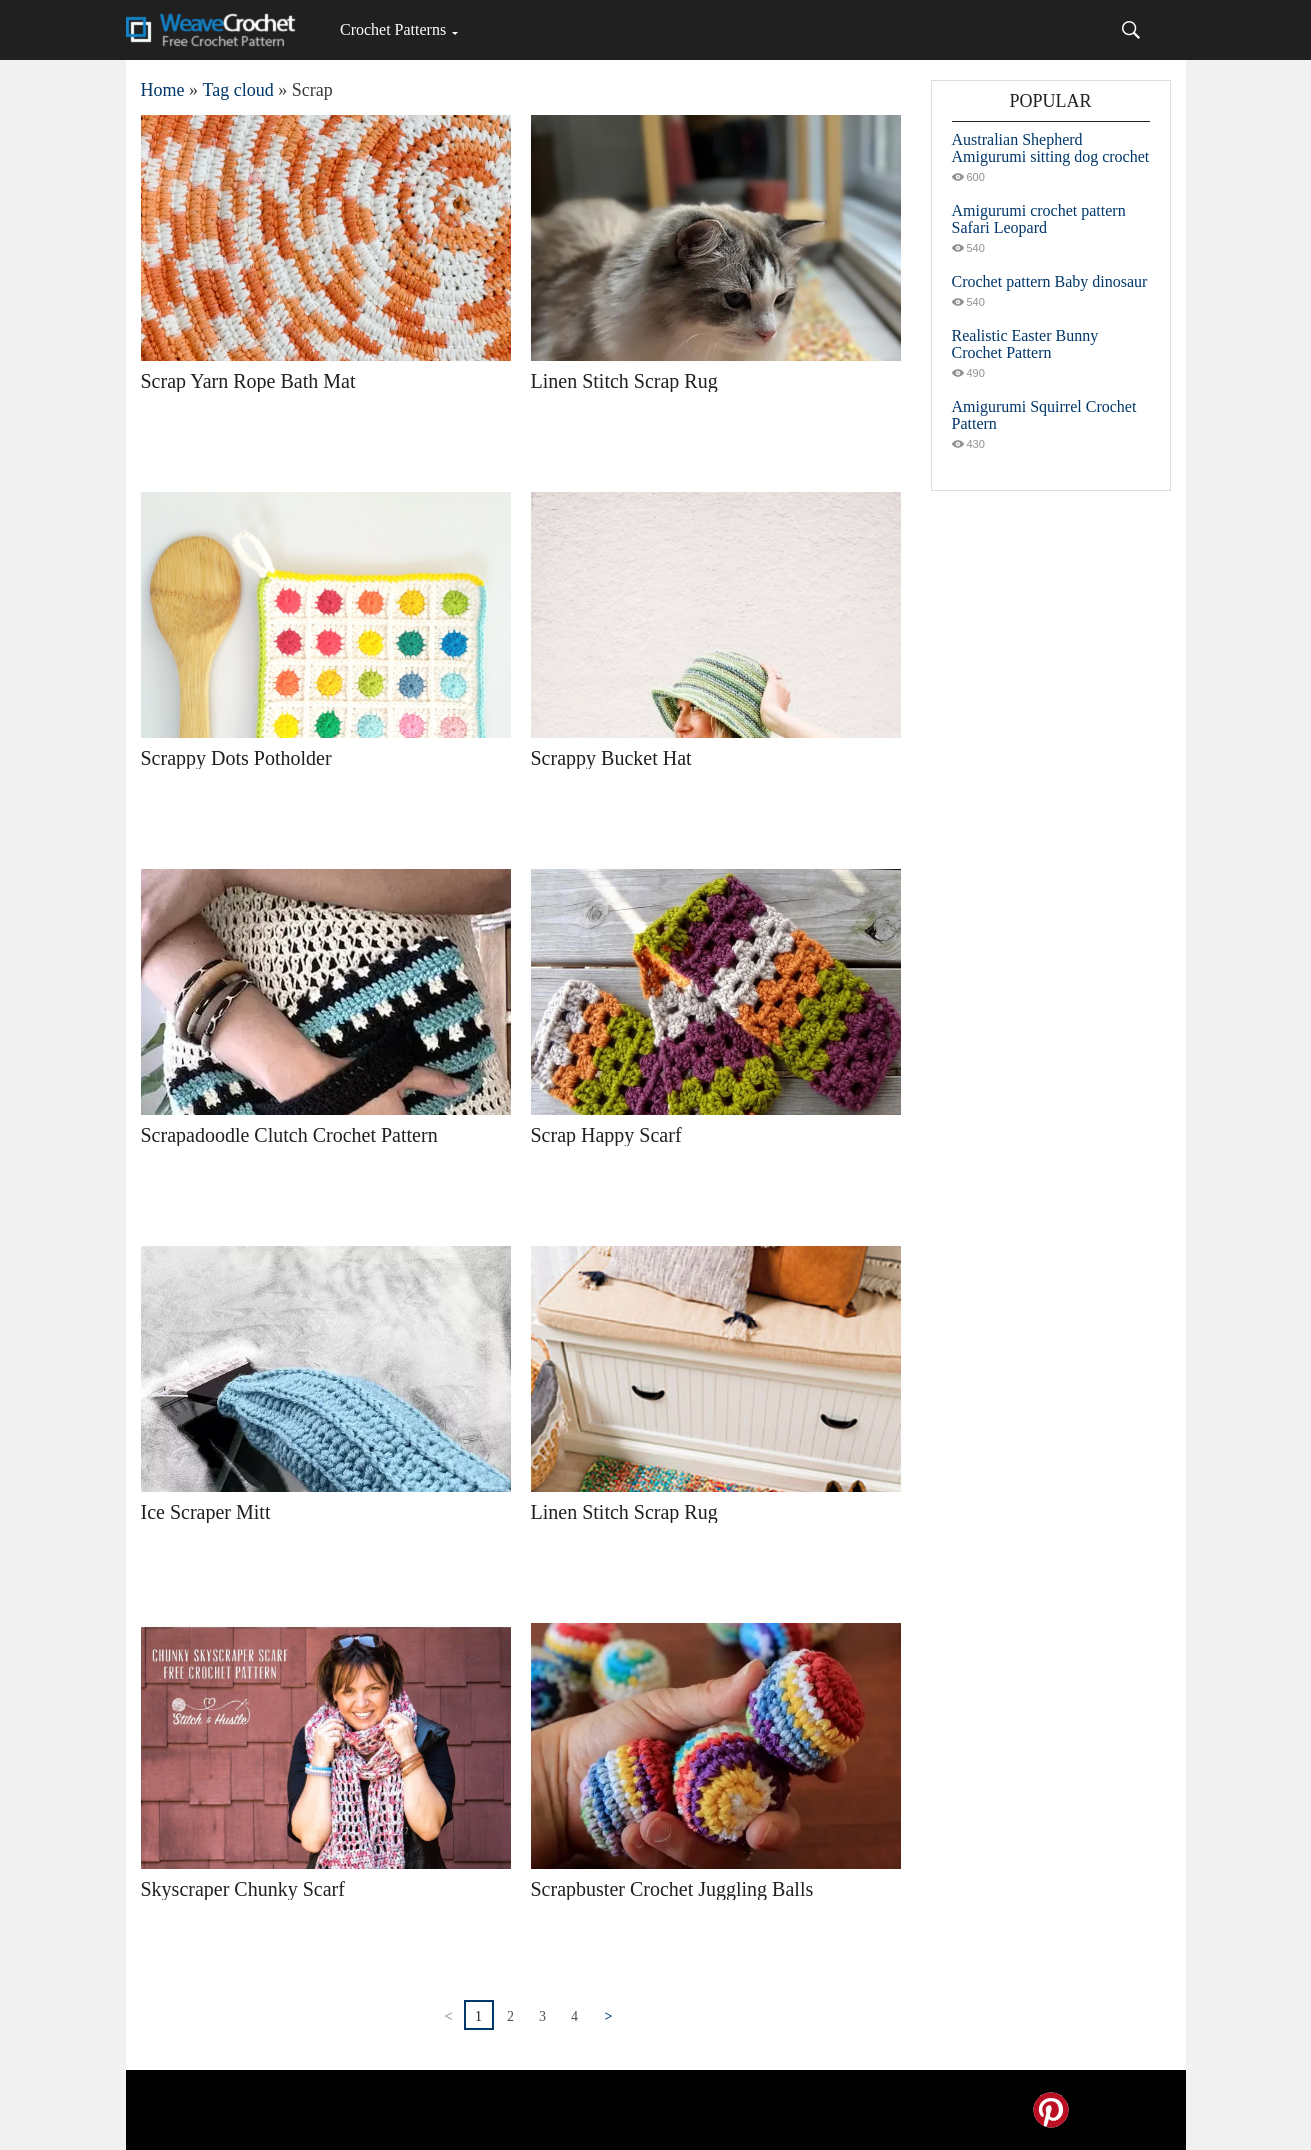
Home (163, 90)
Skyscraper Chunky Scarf (243, 1889)
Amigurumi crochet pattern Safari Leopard (1039, 219)
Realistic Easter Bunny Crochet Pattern (1025, 344)
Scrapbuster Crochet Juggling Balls (672, 1889)
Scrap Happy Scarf (606, 1135)
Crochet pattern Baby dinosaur (1050, 281)
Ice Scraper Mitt (206, 1512)
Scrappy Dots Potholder (236, 758)
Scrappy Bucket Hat (611, 758)
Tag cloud (238, 90)
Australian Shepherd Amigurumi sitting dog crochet (1051, 148)
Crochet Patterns (393, 29)
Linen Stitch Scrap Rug (624, 381)
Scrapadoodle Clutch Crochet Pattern (289, 1135)
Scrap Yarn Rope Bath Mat (248, 381)
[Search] (1131, 30)
